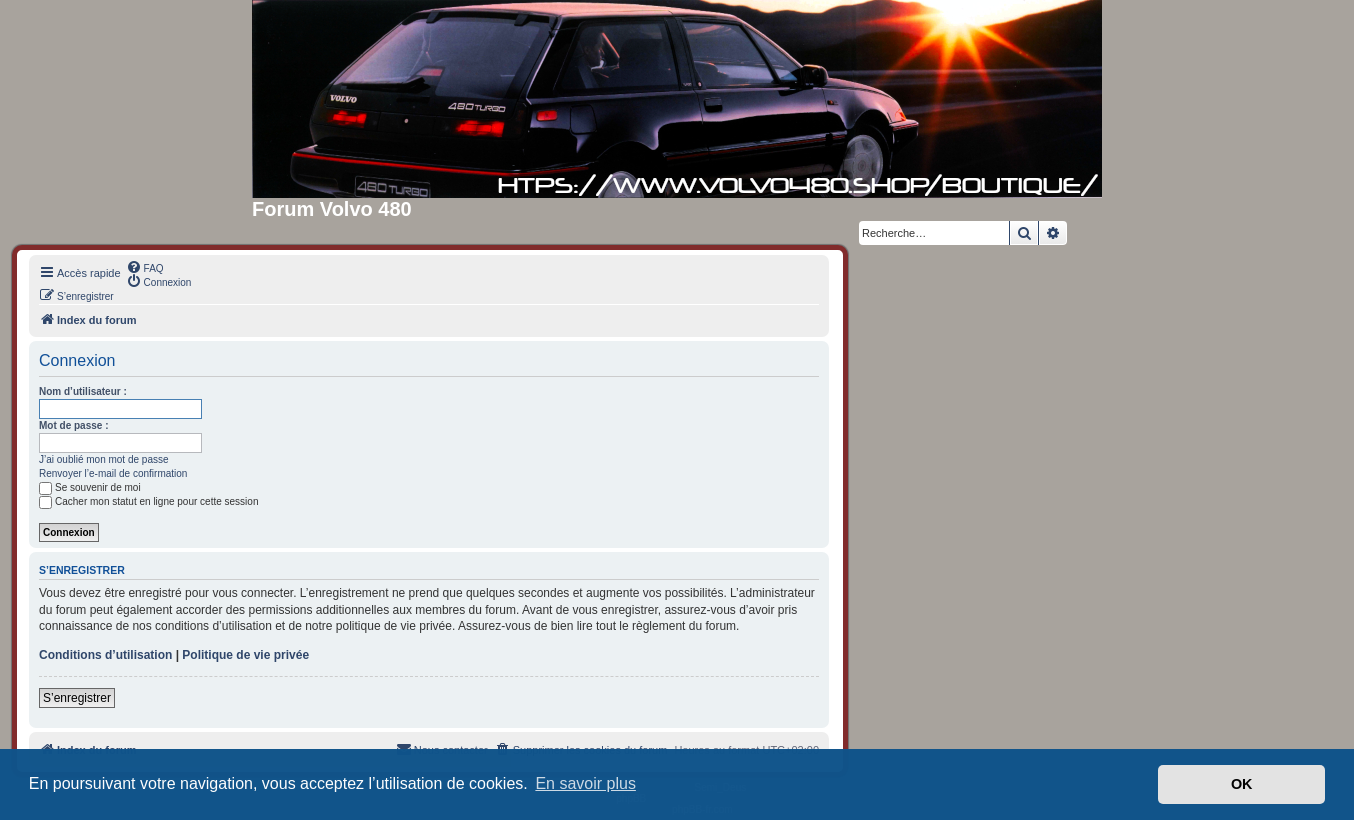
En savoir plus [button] (585, 783)
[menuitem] (145, 267)
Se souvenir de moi (90, 487)
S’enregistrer (77, 698)
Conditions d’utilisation (105, 655)
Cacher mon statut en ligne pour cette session (148, 501)
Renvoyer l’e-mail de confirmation (113, 473)
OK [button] (1242, 784)
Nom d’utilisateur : (83, 391)
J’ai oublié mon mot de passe (104, 459)
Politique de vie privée (245, 655)
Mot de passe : (73, 425)
